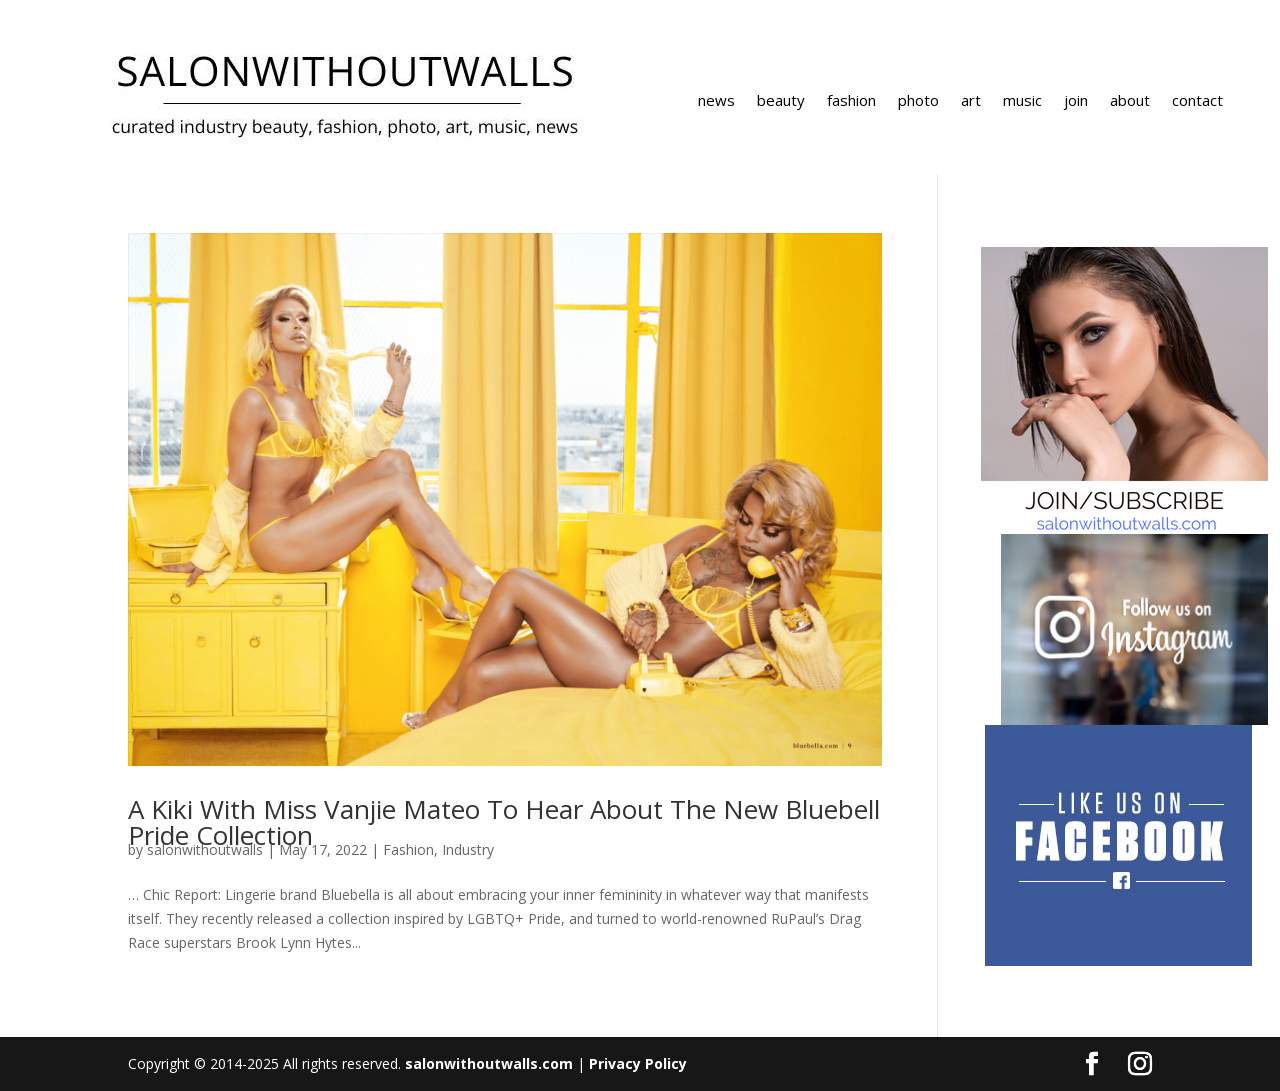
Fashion (408, 849)
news (716, 101)
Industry (468, 849)
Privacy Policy (638, 1063)
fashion (851, 101)
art (971, 101)
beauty (781, 101)
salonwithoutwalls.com (489, 1063)
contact (1197, 101)
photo (918, 101)
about (1130, 101)
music (1022, 101)
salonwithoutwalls (205, 849)
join (1076, 101)
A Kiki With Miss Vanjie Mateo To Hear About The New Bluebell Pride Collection (504, 822)
